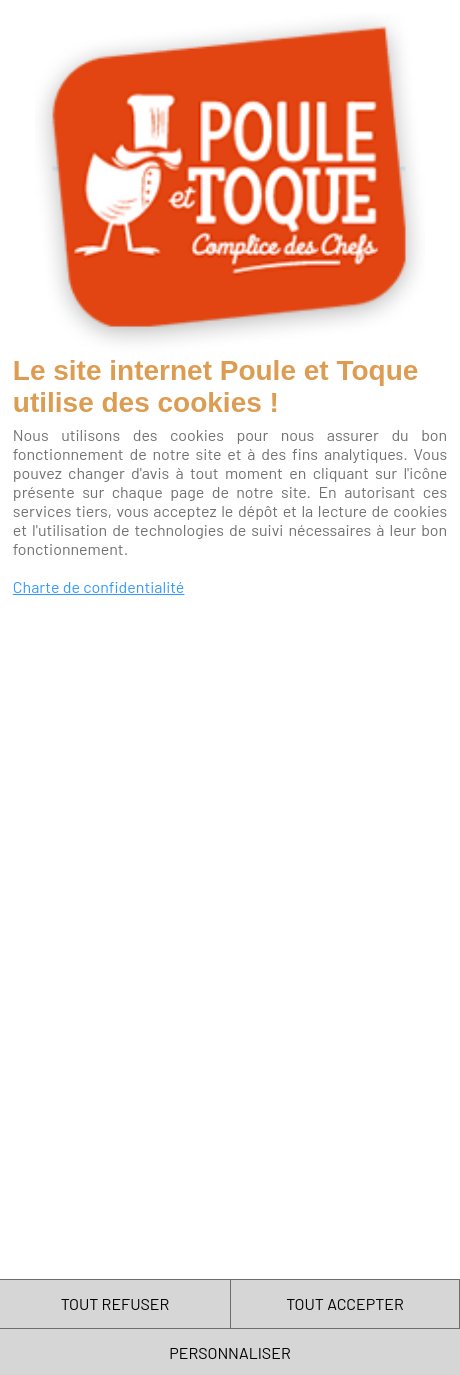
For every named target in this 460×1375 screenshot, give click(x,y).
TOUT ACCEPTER (345, 1303)
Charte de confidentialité (99, 586)
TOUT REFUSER (115, 1303)
